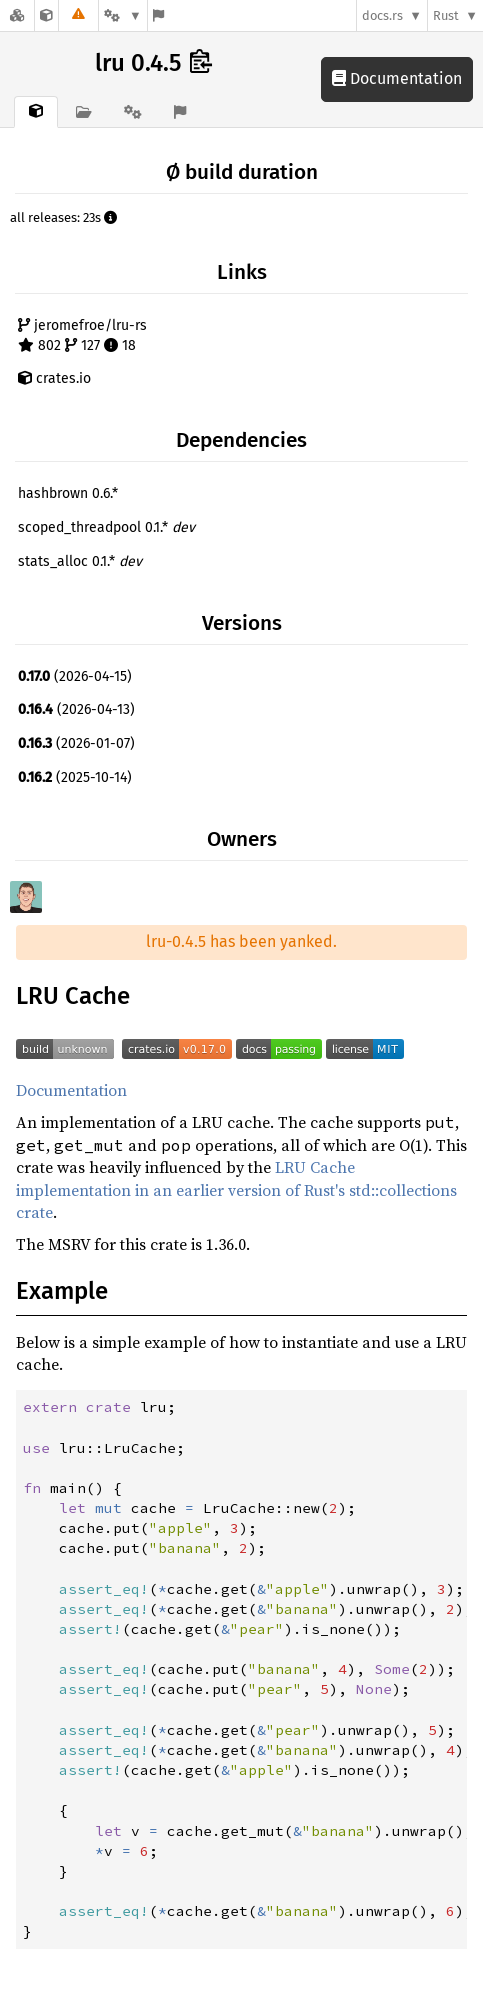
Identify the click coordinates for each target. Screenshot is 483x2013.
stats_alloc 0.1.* (80, 561)
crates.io (54, 378)
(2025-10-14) (75, 777)
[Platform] (123, 15)
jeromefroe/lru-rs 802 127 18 (82, 335)
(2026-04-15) (75, 676)
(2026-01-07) (76, 743)
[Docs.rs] (17, 15)
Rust (446, 15)
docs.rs (382, 15)
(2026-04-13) (76, 709)
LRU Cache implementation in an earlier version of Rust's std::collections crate (236, 1189)
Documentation (397, 78)
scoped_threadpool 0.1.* (106, 527)
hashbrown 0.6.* (68, 493)
